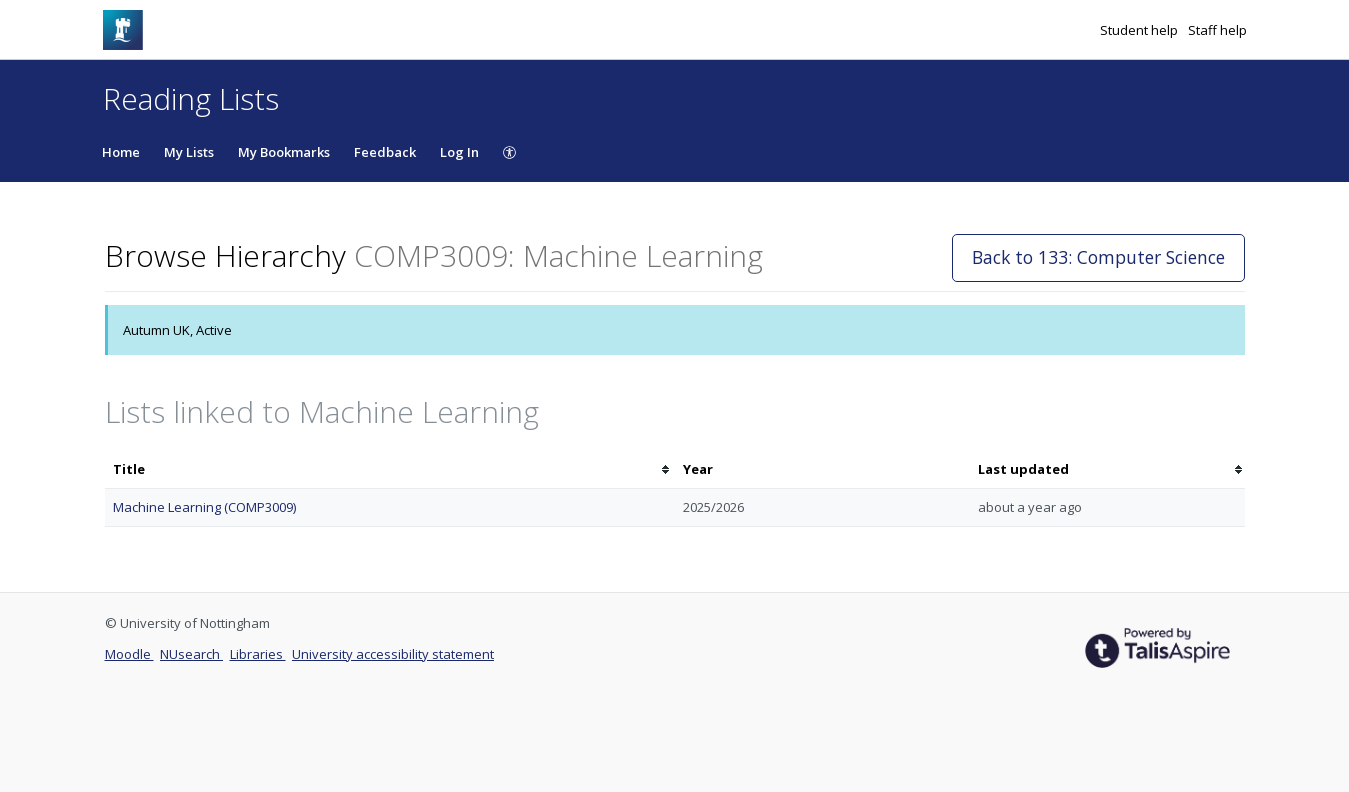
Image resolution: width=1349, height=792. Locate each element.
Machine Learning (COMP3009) (204, 507)
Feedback (385, 152)
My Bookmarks (284, 152)
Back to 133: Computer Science (1098, 257)
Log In (459, 152)
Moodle (129, 654)
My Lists (189, 152)
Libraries (258, 654)
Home (121, 152)
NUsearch (191, 654)
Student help (1140, 30)
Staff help (1217, 30)
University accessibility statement (393, 654)
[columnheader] (390, 469)
